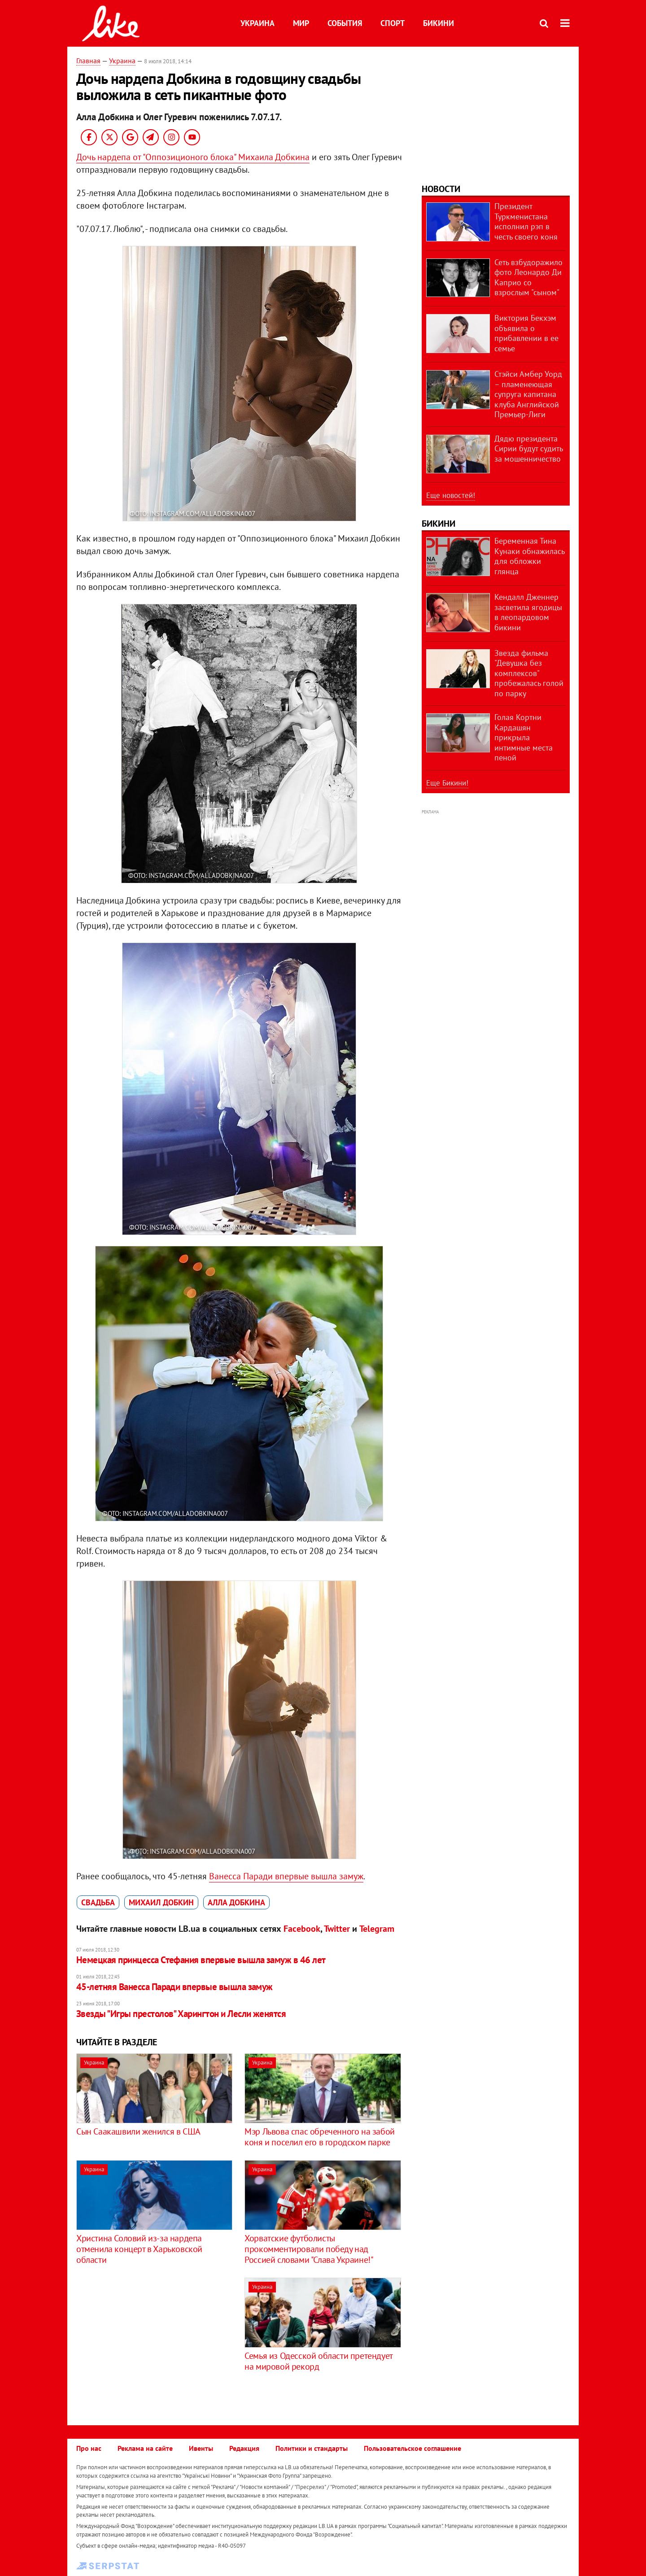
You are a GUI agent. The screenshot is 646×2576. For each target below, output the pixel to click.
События (344, 23)
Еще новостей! (450, 495)
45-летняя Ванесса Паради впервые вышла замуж (174, 1987)
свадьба (98, 1902)
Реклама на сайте (145, 2448)
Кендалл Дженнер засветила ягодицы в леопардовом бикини (528, 612)
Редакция (244, 2448)
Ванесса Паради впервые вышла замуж (286, 1876)
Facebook (302, 1928)
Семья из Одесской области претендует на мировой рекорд (318, 2361)
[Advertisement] (151, 2340)
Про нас (88, 2448)
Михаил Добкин (161, 1902)
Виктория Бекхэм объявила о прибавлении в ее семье (526, 333)
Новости (441, 189)
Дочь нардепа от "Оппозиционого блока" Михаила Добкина (193, 157)
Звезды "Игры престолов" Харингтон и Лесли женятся (181, 2014)
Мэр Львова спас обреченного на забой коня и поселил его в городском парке (319, 2137)
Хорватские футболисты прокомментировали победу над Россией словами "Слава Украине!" (308, 2249)
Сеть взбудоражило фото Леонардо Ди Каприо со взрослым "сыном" (528, 277)
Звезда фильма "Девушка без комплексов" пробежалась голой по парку (528, 673)
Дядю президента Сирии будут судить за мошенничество (528, 448)
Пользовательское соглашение (412, 2448)
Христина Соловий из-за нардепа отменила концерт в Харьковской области (139, 2249)
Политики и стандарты (311, 2448)
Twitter (337, 1928)
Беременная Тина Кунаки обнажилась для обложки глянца (529, 556)
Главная (88, 60)
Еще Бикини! (447, 783)
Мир (301, 23)
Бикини (438, 23)
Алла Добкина (236, 1902)
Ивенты (201, 2448)
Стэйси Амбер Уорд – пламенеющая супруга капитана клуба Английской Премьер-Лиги (528, 394)
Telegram (376, 1928)
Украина (257, 23)
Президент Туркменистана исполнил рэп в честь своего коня (526, 221)
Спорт (392, 23)
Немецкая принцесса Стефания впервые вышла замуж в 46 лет (201, 1960)
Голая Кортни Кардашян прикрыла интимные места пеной (523, 737)
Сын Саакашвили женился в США (138, 2131)
